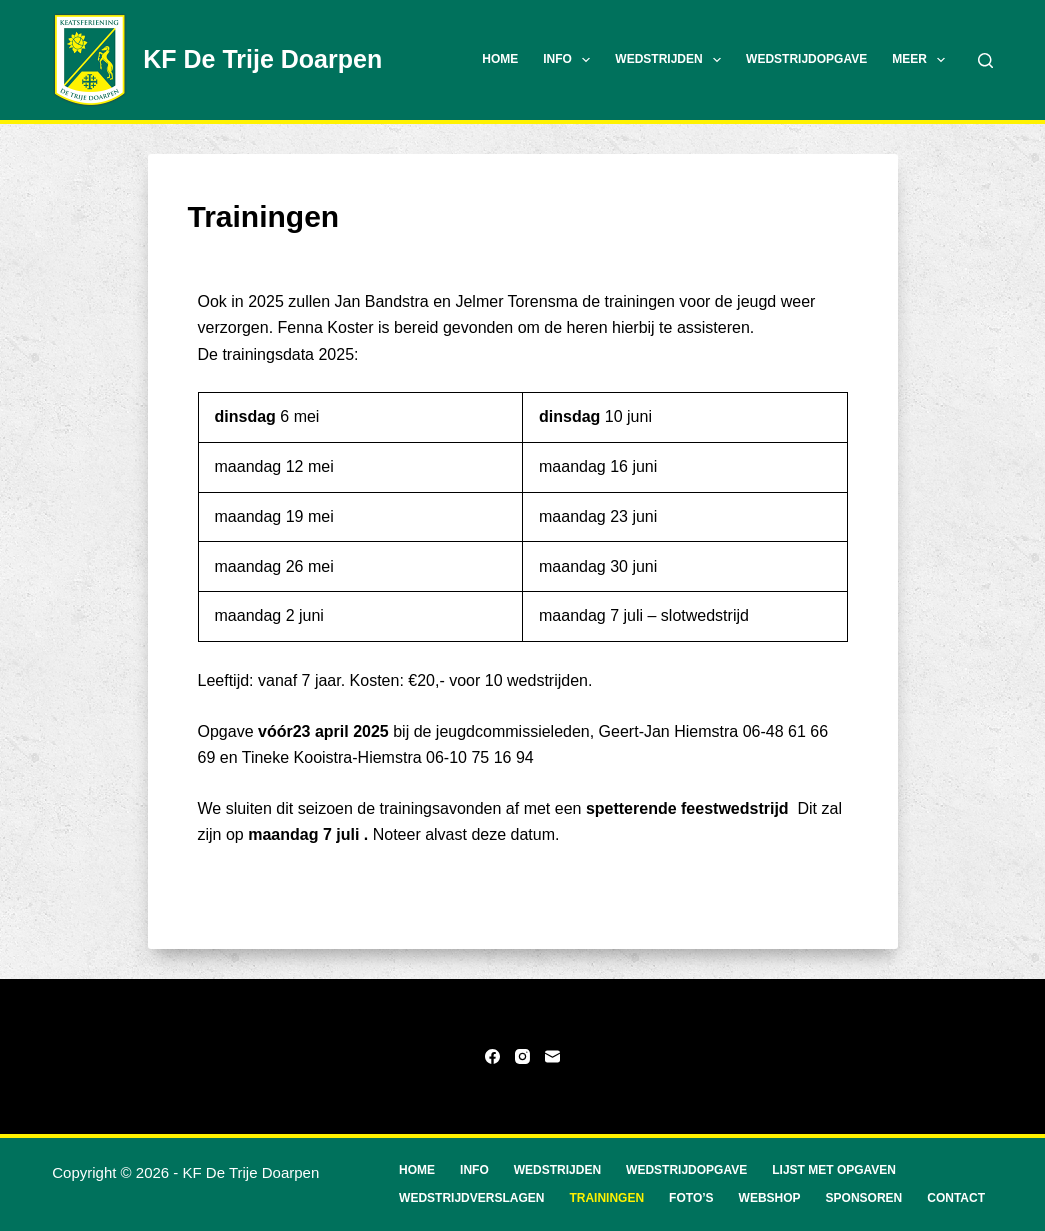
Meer (922, 60)
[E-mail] (552, 1056)
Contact (956, 1198)
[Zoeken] (985, 60)
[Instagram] (522, 1056)
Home (500, 59)
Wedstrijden (672, 60)
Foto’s (691, 1198)
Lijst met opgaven (834, 1170)
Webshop (770, 1198)
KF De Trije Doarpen (262, 59)
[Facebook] (492, 1056)
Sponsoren (864, 1198)
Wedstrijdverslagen (471, 1198)
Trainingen (606, 1198)
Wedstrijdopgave (806, 59)
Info (570, 60)
